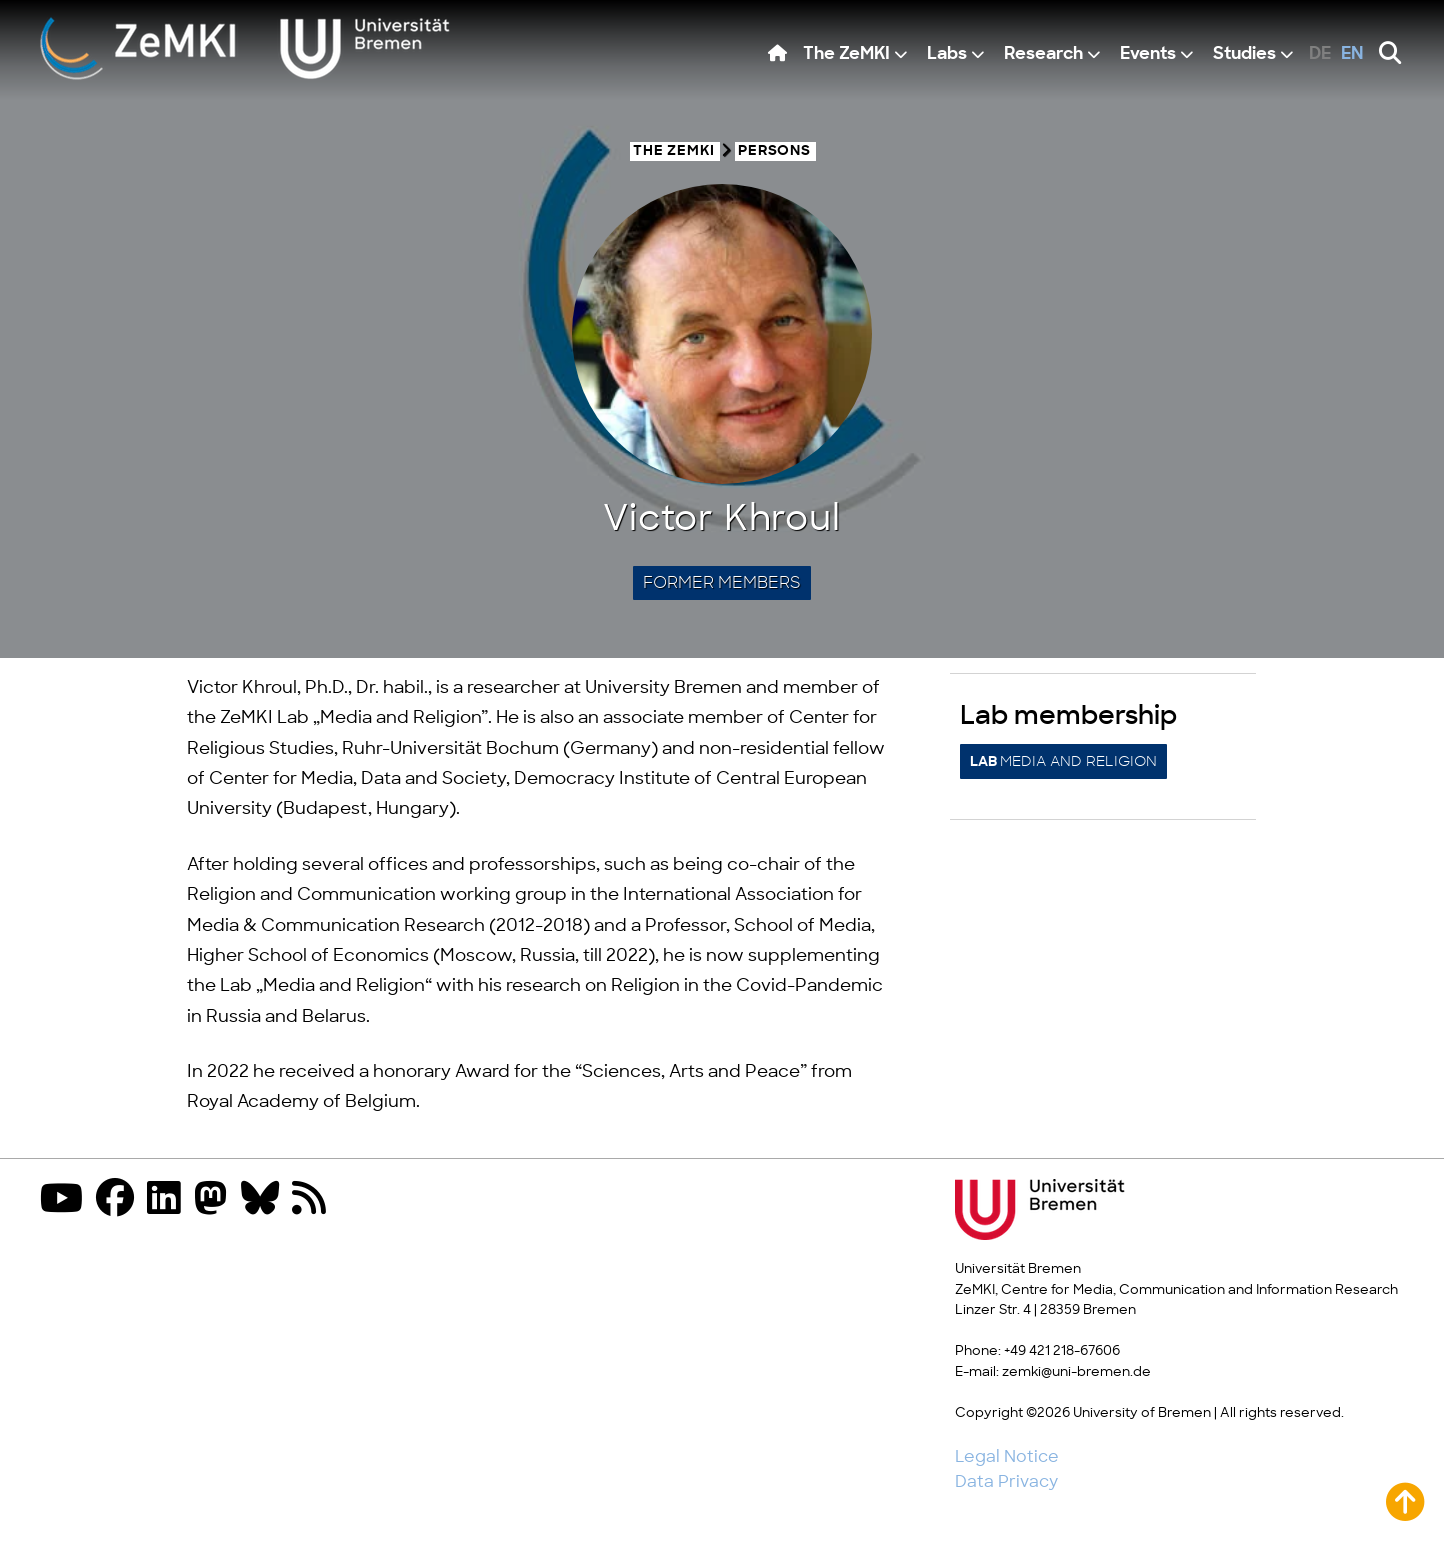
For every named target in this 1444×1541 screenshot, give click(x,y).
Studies (1244, 54)
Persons (774, 151)
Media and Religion (1063, 762)
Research (1043, 54)
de (1320, 54)
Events (1148, 54)
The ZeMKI (846, 54)
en (1352, 54)
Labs (947, 54)
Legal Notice (1007, 1457)
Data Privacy (1006, 1482)
